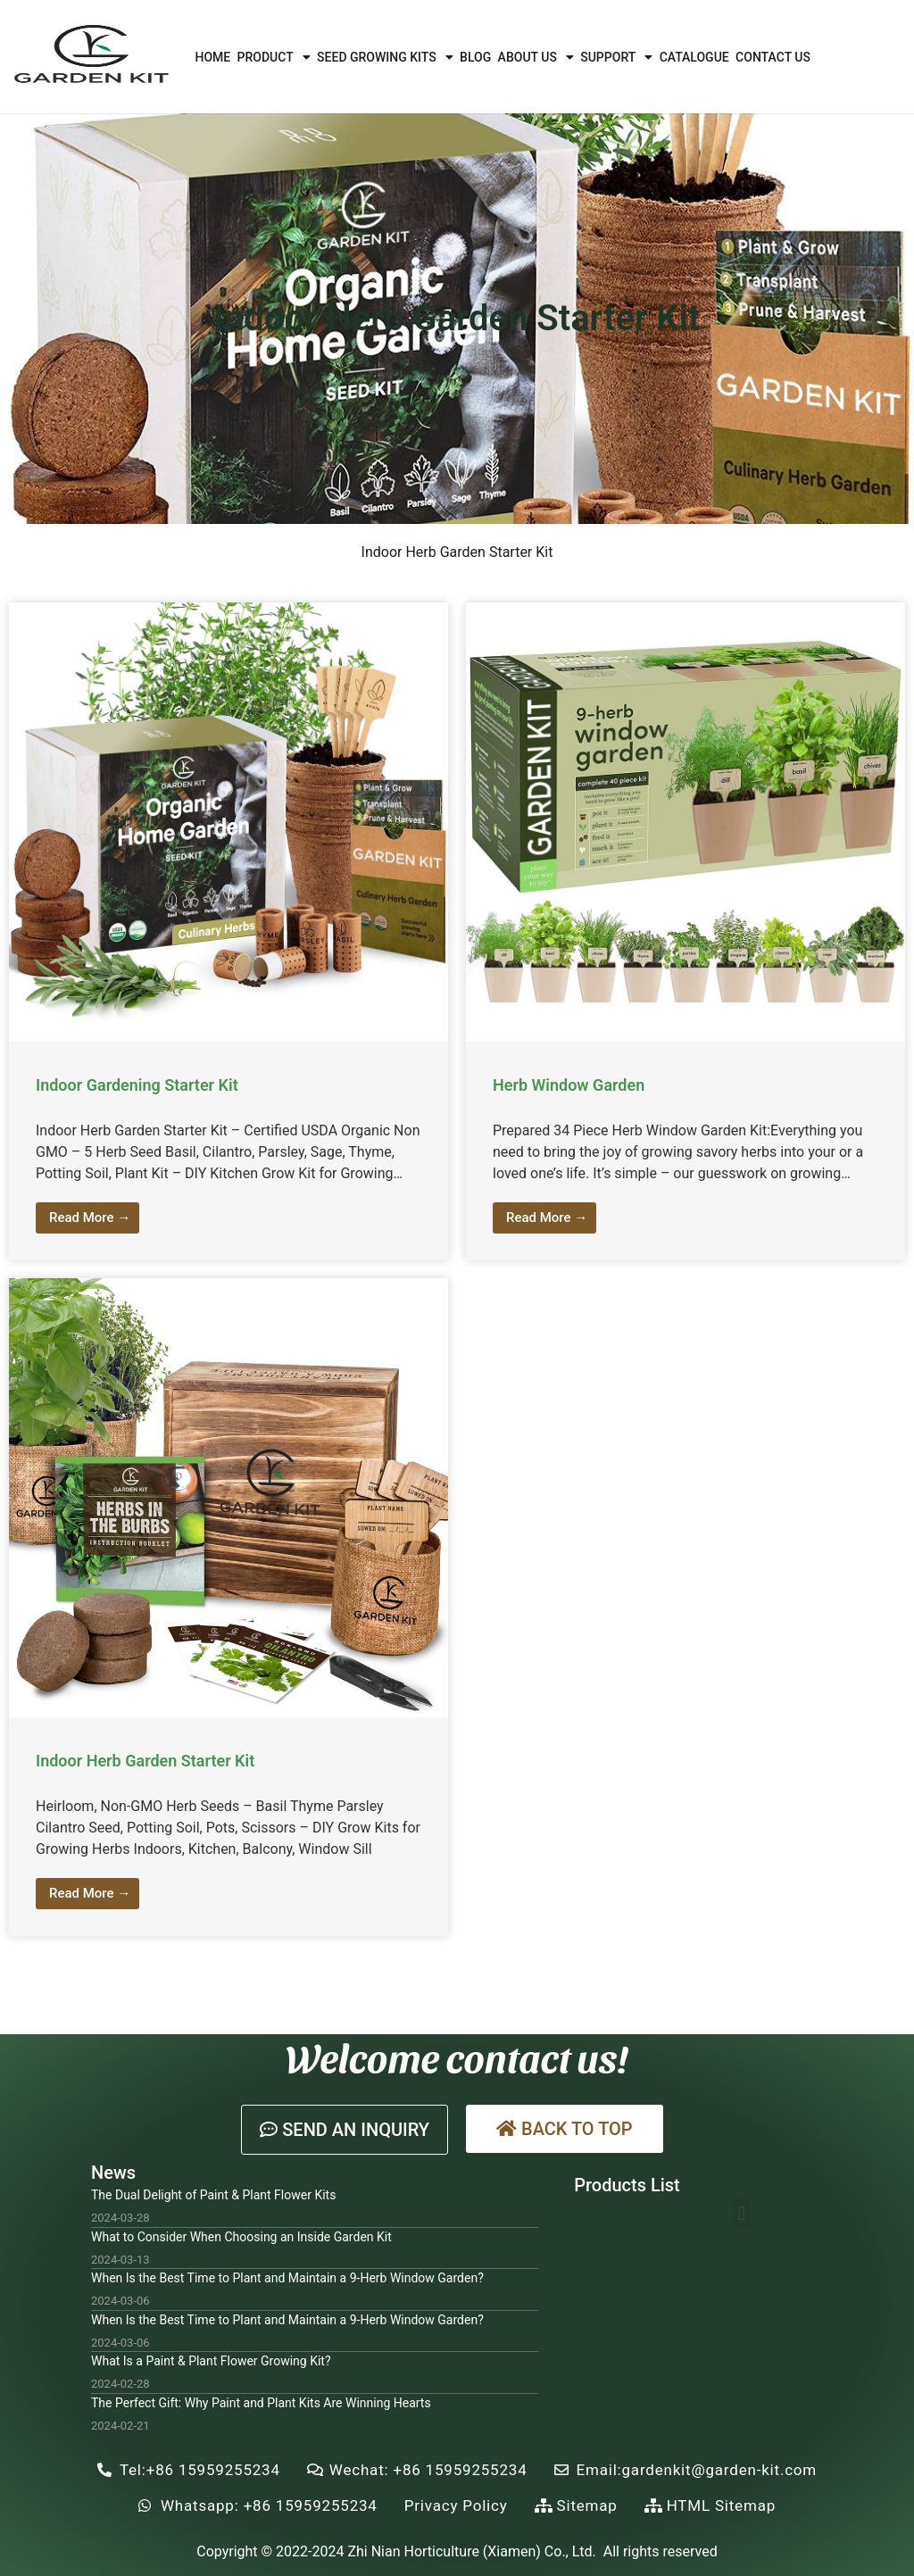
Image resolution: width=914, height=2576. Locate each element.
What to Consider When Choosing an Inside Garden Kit (241, 2237)
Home (212, 57)
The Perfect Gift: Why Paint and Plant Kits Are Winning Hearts (261, 2403)
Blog (475, 57)
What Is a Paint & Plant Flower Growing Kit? (211, 2361)
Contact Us (772, 57)
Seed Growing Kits (385, 57)
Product (274, 57)
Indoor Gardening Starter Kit (137, 1085)
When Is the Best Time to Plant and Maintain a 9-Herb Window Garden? (287, 2278)
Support (616, 57)
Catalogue (694, 57)
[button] (344, 2130)
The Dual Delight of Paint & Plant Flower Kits (213, 2195)
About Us (536, 57)
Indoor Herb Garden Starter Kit (145, 1760)
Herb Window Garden (568, 1085)
